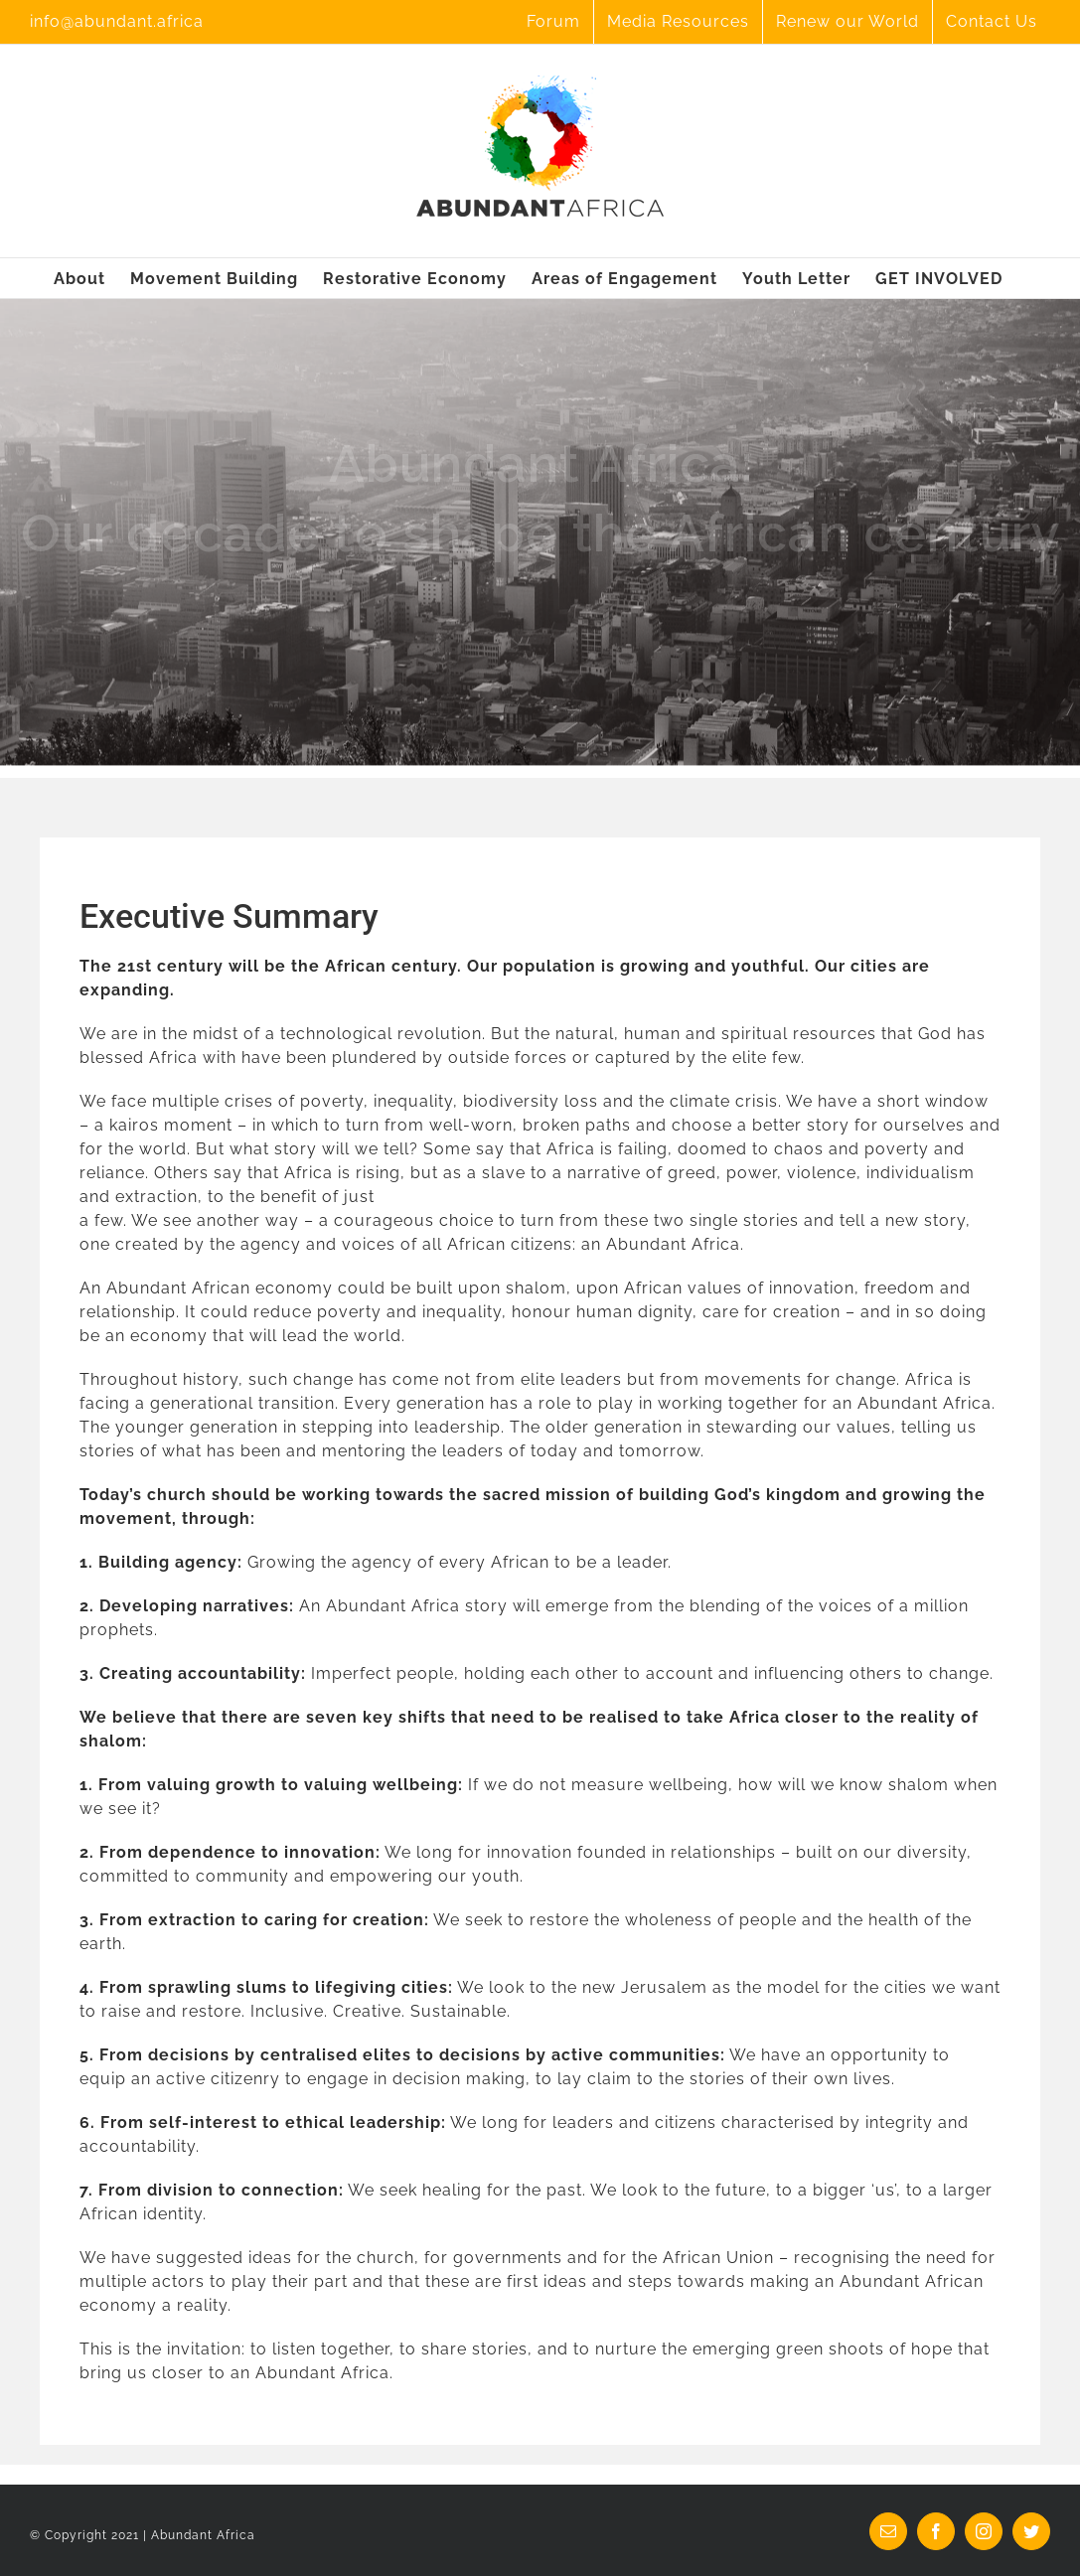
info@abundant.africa (117, 21)
